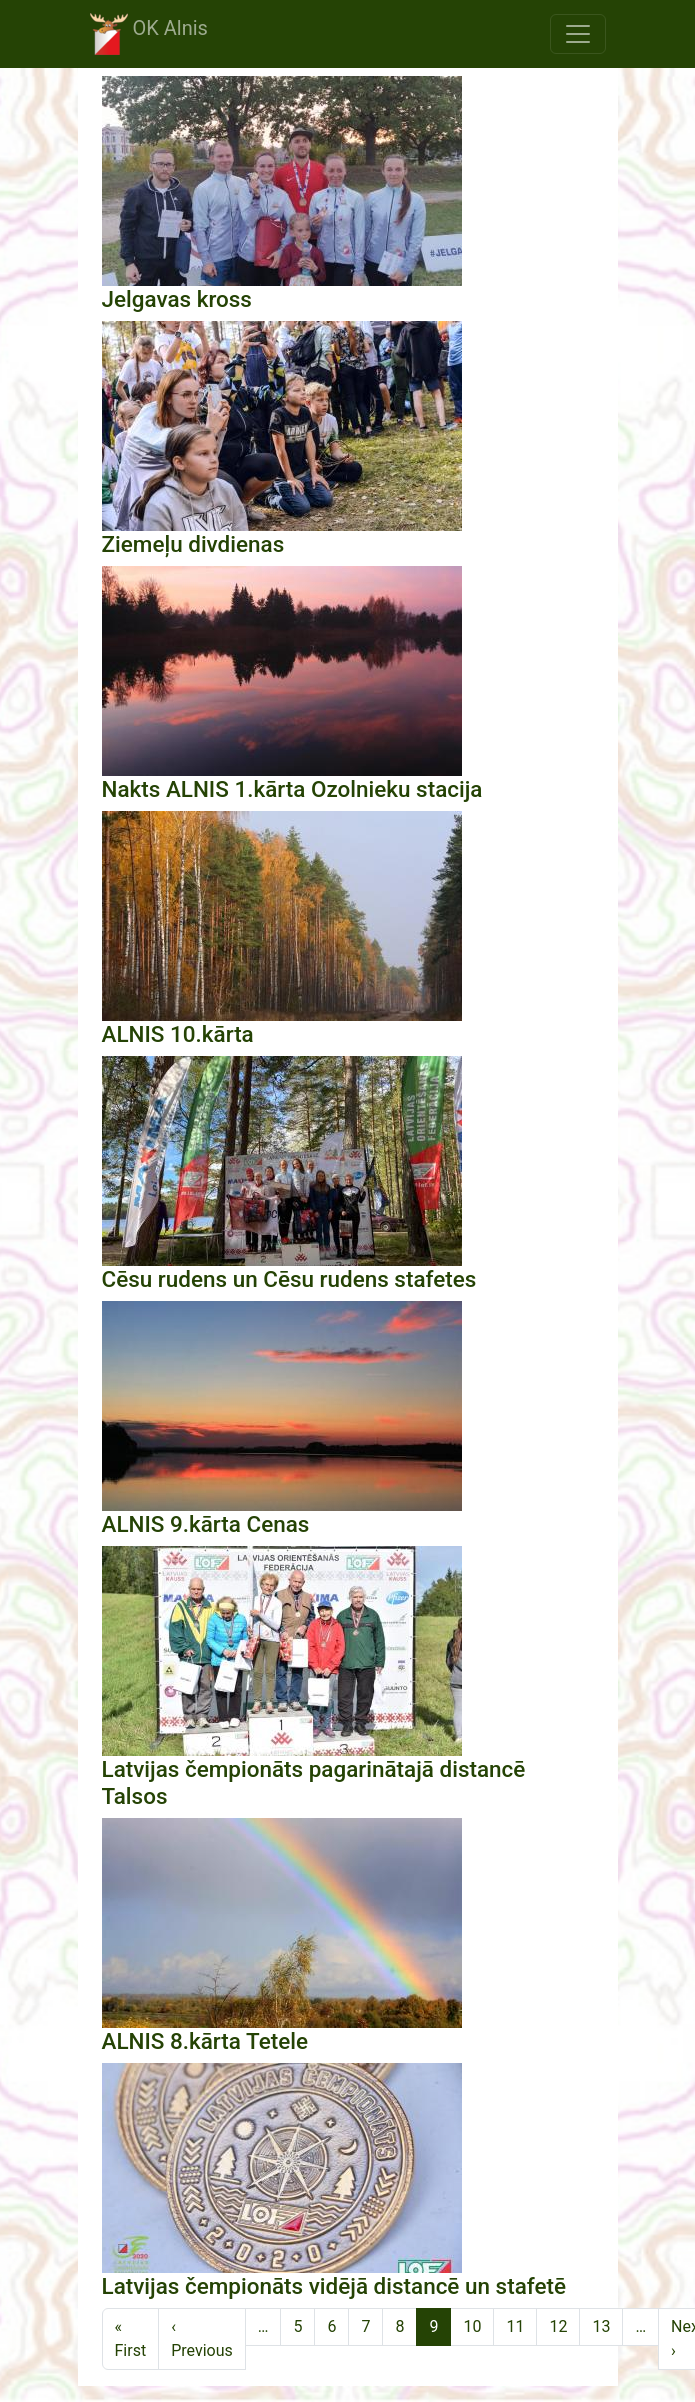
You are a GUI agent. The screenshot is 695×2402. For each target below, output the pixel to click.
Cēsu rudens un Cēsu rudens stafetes (289, 1279)
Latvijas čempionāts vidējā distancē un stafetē (334, 2286)
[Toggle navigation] (578, 34)
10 (472, 2326)
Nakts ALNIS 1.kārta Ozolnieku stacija (292, 789)
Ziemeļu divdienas (193, 544)
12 (558, 2326)
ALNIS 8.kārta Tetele (205, 2041)
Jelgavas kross (177, 299)
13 (601, 2326)
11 (515, 2326)
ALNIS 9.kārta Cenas (206, 1524)
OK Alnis (149, 34)
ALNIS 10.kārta (178, 1034)
